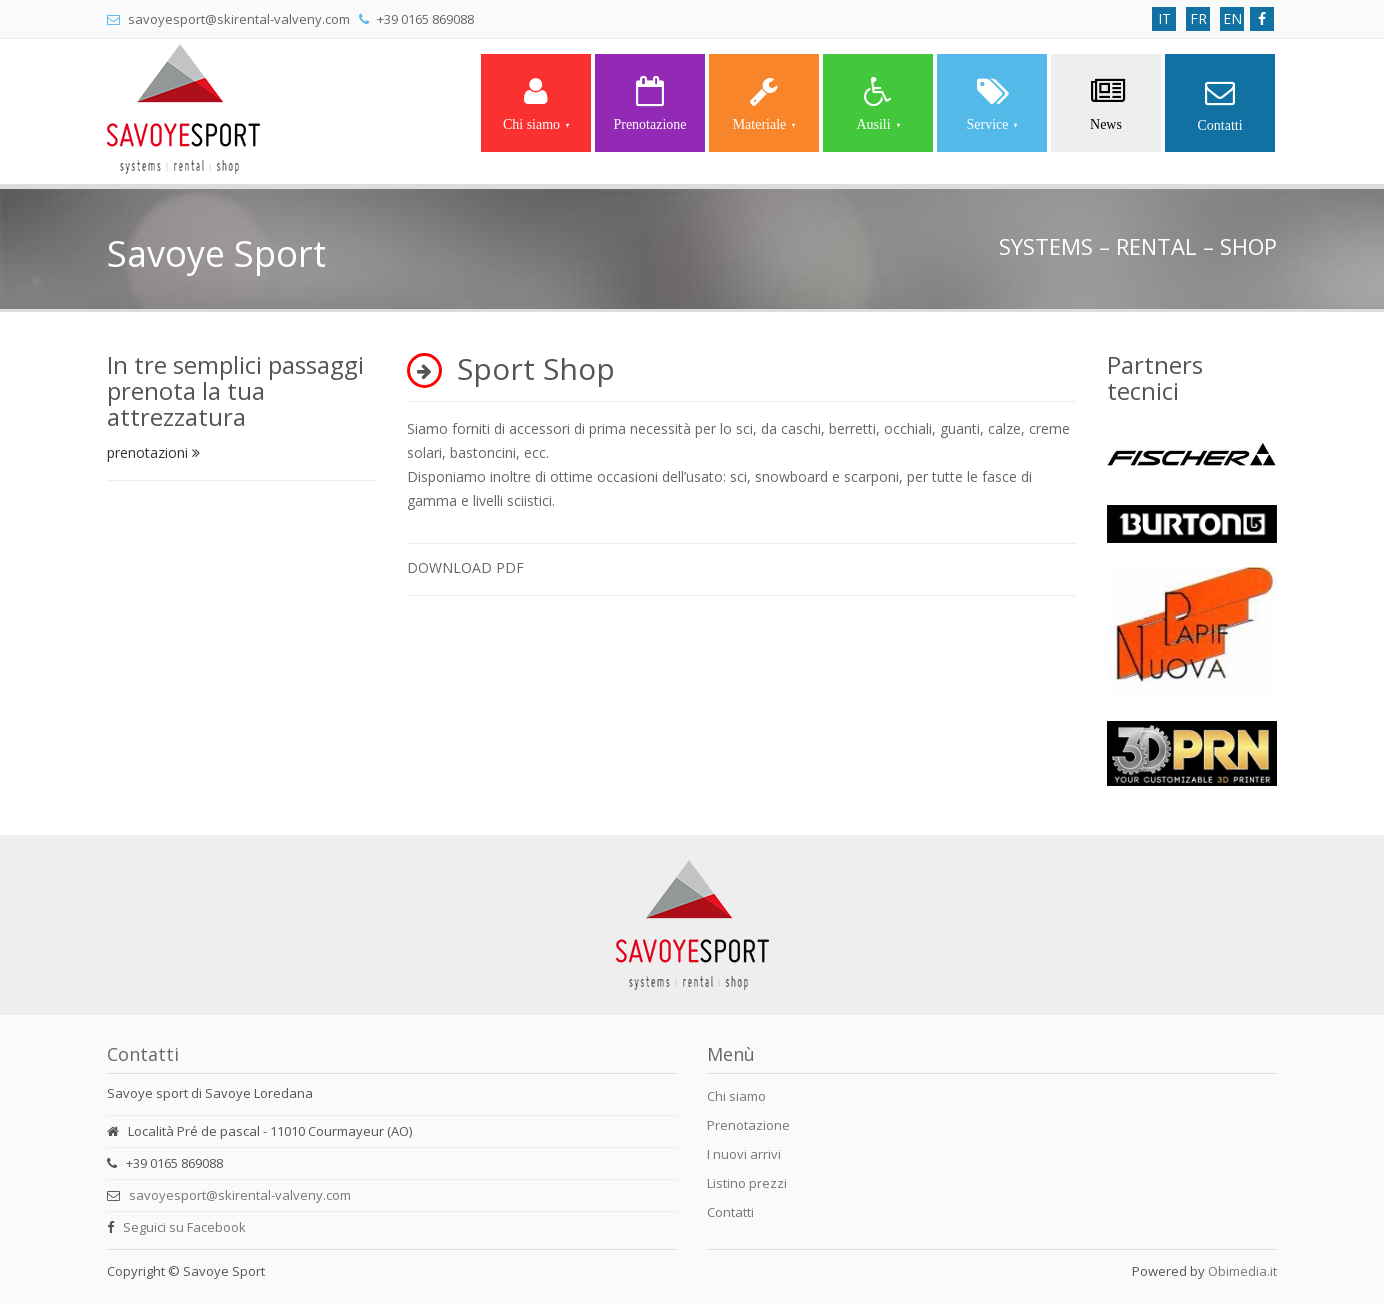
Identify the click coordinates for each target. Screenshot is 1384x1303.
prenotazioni (153, 452)
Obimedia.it (1242, 1271)
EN (1232, 18)
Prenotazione (649, 104)
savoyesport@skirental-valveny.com (240, 1195)
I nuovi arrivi (744, 1154)
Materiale (764, 104)
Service (992, 104)
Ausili (877, 104)
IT (1164, 18)
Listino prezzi (747, 1183)
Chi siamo (536, 104)
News (1106, 104)
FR (1198, 18)
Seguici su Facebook (184, 1227)
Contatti (1219, 105)
